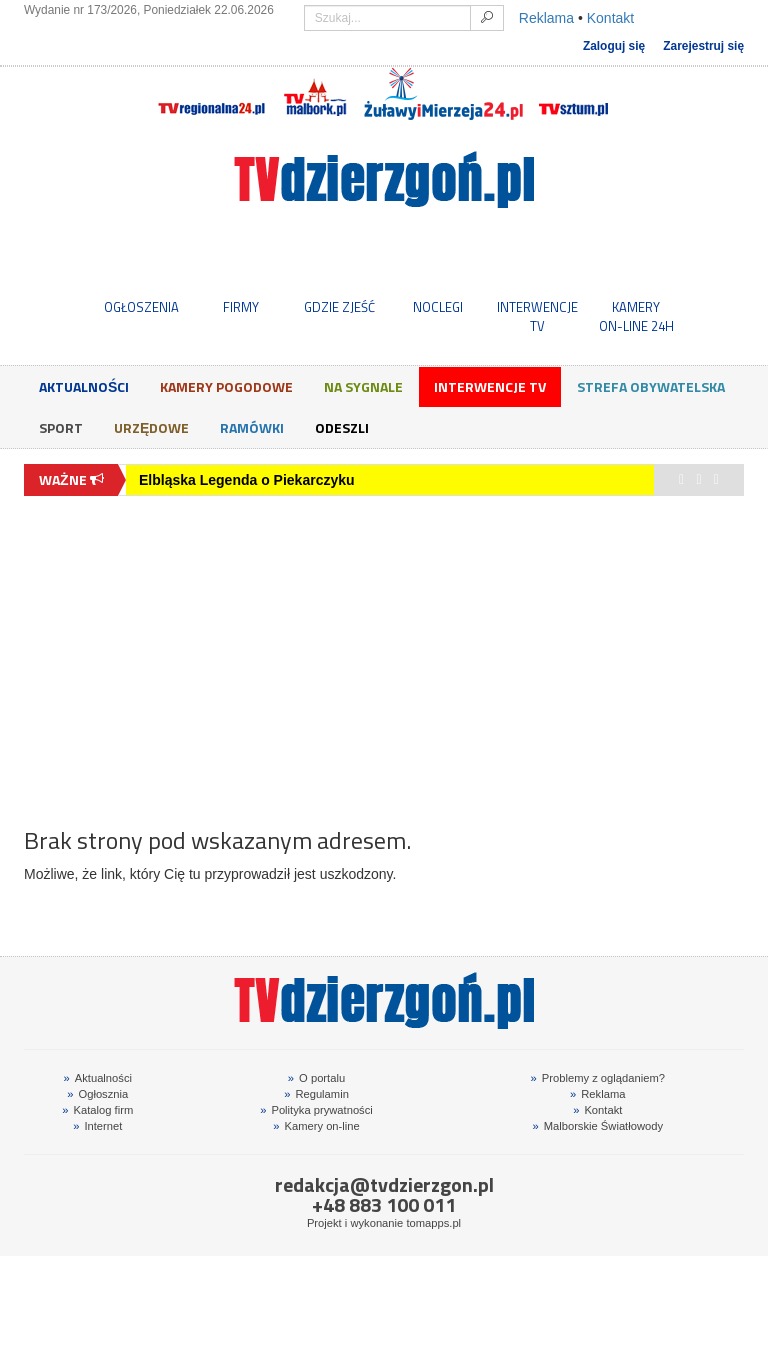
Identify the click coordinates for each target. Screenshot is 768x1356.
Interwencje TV (490, 386)
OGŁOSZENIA (141, 307)
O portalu (316, 1078)
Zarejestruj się (703, 46)
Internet (97, 1126)
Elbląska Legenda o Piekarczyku (247, 480)
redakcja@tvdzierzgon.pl (384, 1184)
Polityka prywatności (316, 1110)
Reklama (546, 18)
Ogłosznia (97, 1094)
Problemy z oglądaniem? (598, 1078)
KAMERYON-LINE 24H (636, 316)
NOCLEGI (438, 307)
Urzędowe (151, 427)
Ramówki (252, 427)
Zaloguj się (614, 46)
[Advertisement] (384, 651)
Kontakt (610, 18)
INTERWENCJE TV (537, 316)
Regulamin (316, 1094)
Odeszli (342, 427)
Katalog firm (97, 1110)
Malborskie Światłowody (597, 1126)
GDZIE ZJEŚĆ (339, 307)
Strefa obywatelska (651, 386)
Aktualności (84, 386)
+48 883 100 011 (384, 1204)
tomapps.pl (433, 1223)
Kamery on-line (316, 1126)
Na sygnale (363, 386)
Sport (61, 427)
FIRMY (241, 307)
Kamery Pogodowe (226, 386)
